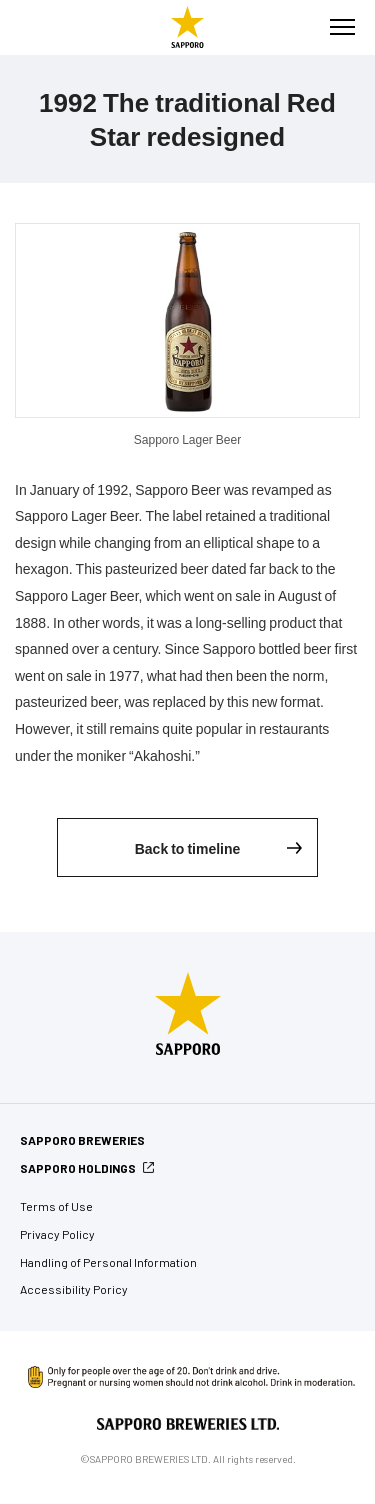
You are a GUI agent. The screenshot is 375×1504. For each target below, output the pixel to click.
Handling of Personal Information (108, 1262)
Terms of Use (56, 1206)
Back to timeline (188, 848)
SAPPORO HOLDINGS (78, 1168)
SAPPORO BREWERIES (82, 1140)
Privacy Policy (57, 1234)
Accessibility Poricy (74, 1289)
